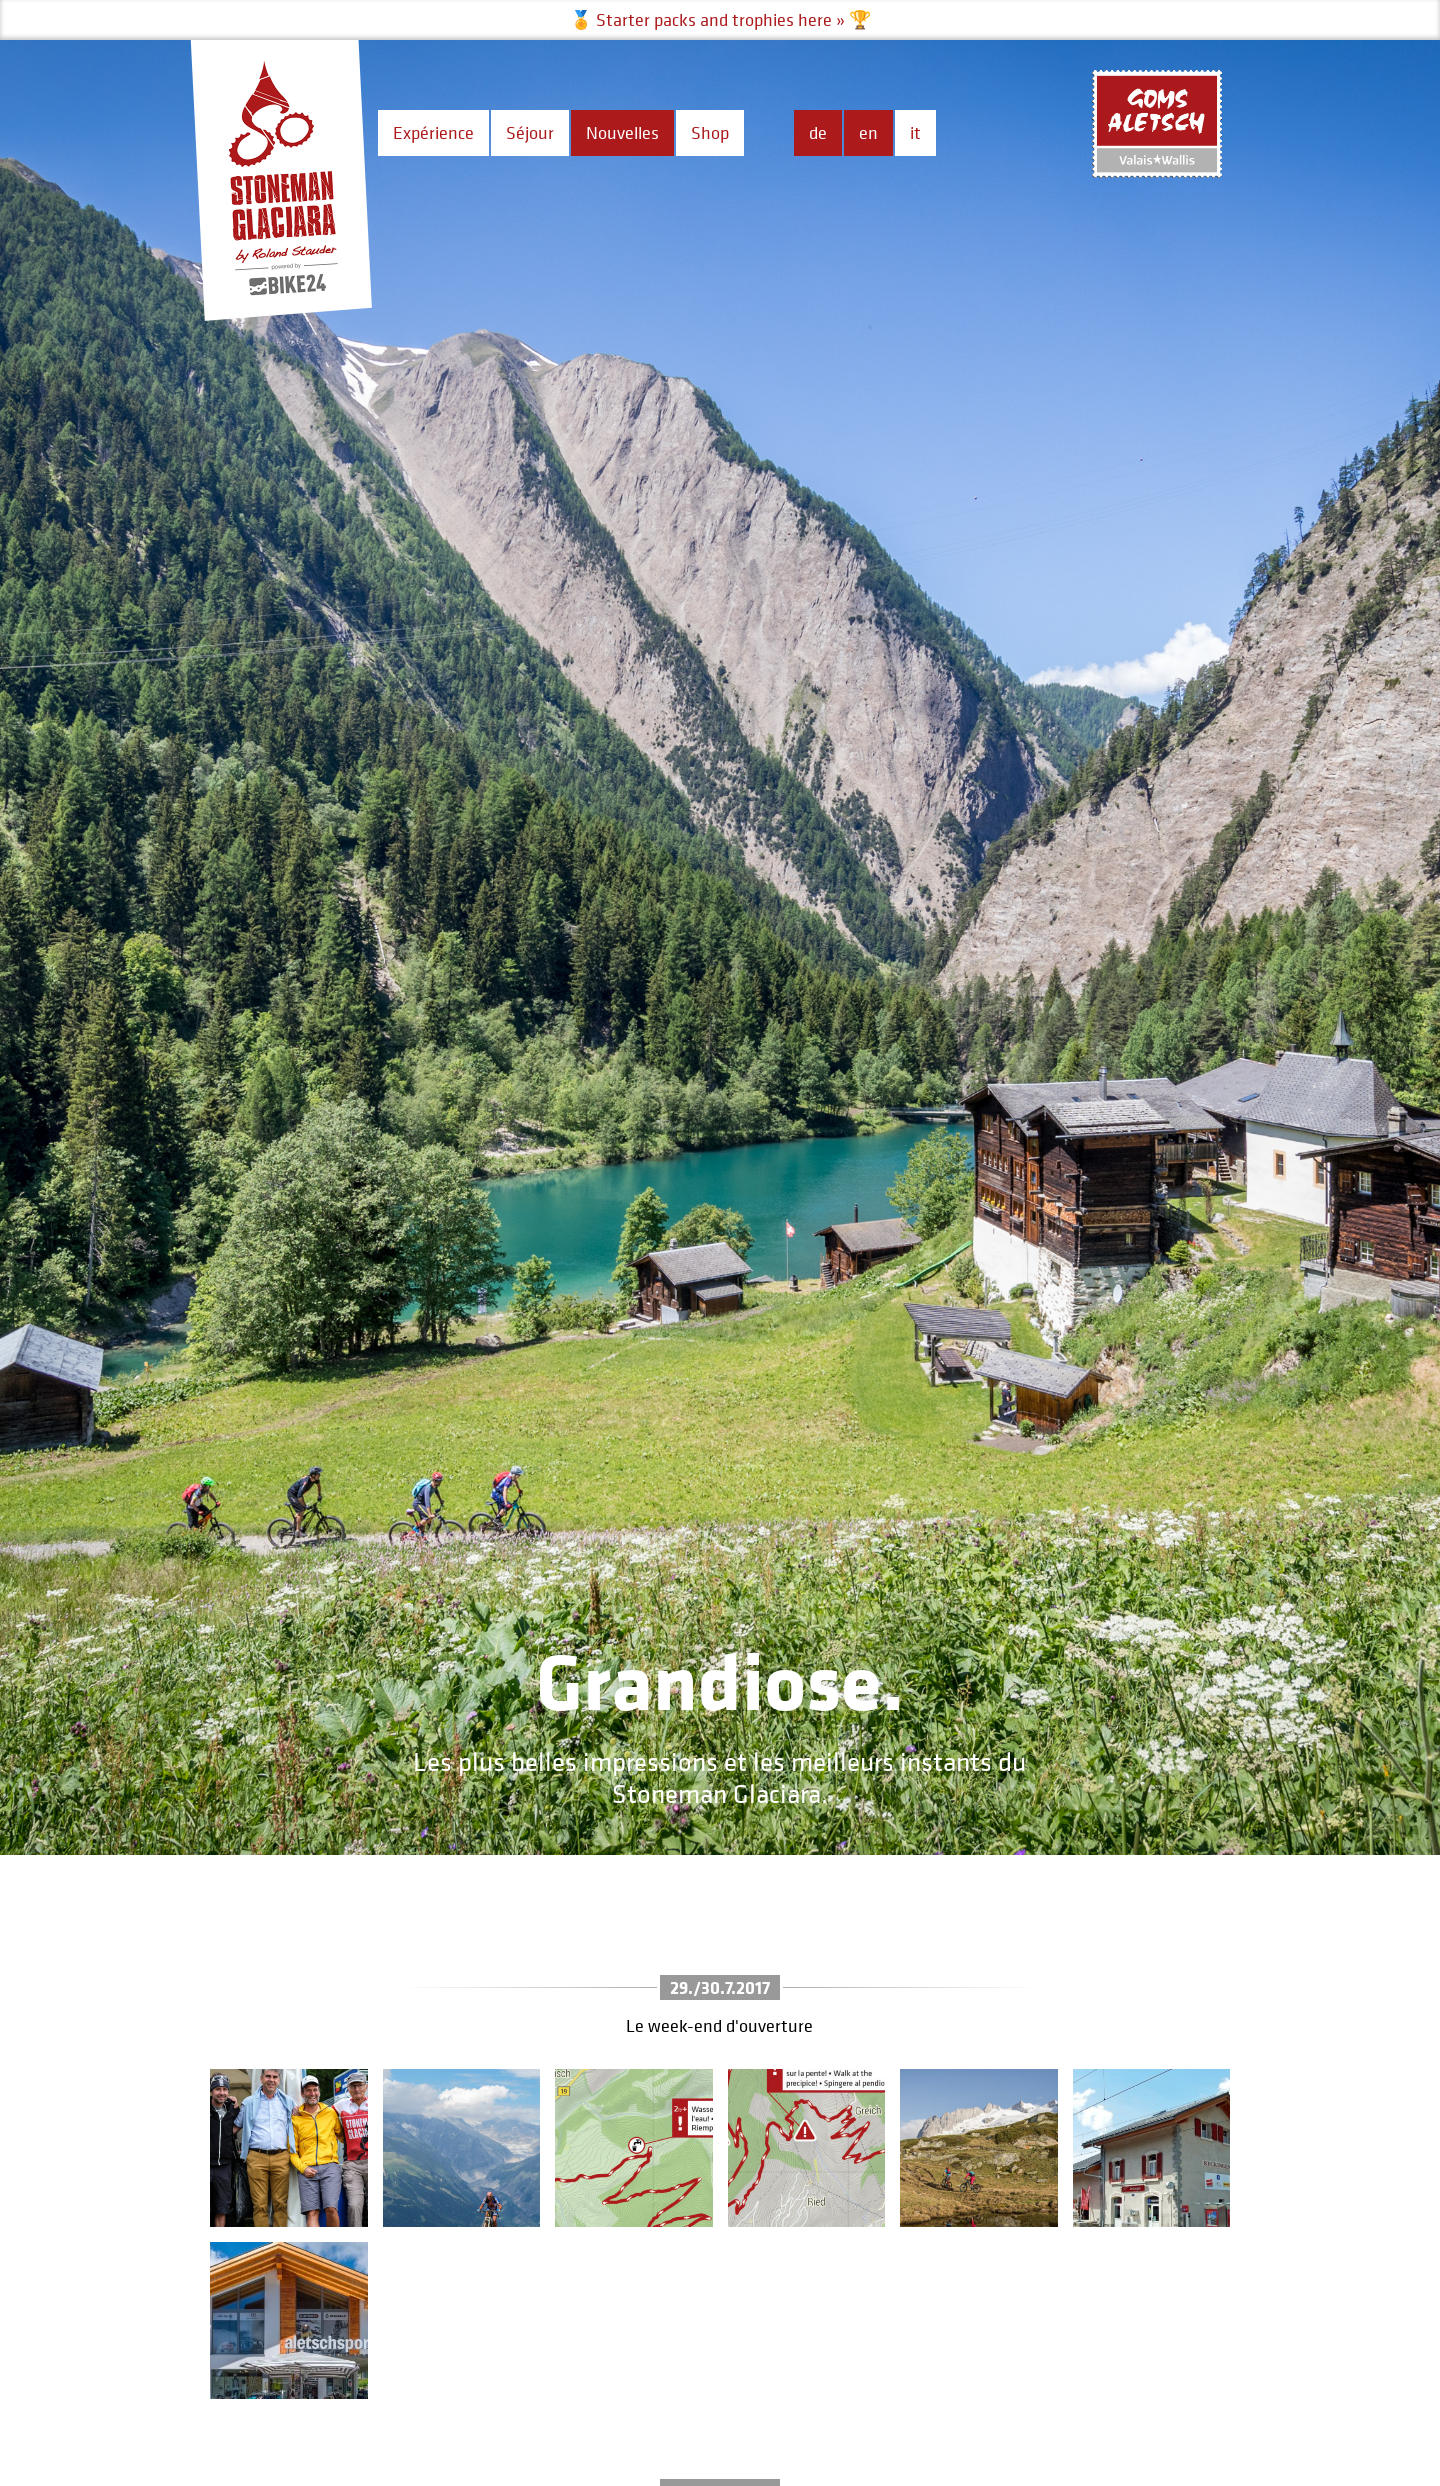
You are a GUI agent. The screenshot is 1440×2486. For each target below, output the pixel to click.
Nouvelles (622, 132)
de (818, 132)
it (915, 132)
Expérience (433, 132)
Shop (710, 132)
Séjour (530, 132)
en (868, 132)
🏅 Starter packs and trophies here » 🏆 (720, 19)
